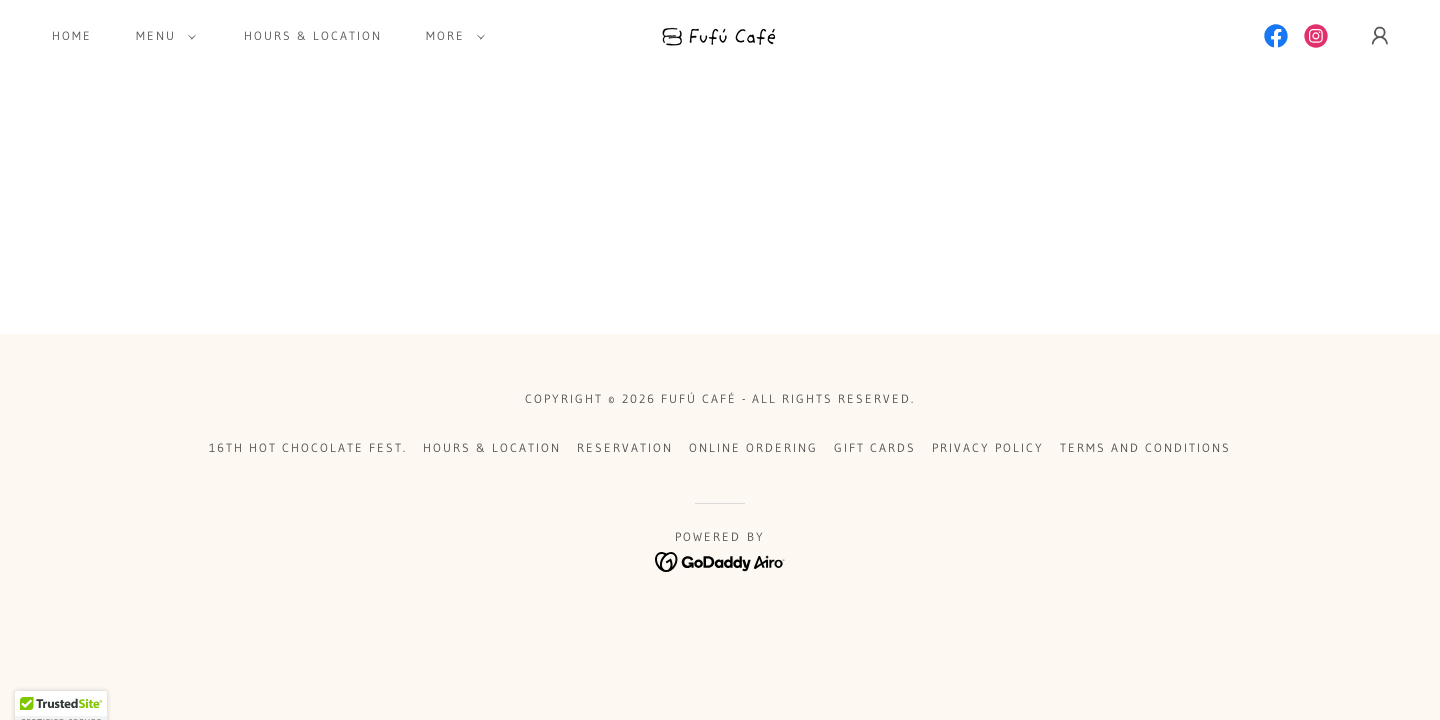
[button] (162, 36)
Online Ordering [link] (753, 447)
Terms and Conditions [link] (1145, 447)
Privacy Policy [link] (988, 447)
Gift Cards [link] (875, 447)
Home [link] (72, 35)
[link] (720, 34)
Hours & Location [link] (313, 35)
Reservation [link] (625, 447)
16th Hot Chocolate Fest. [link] (308, 447)
